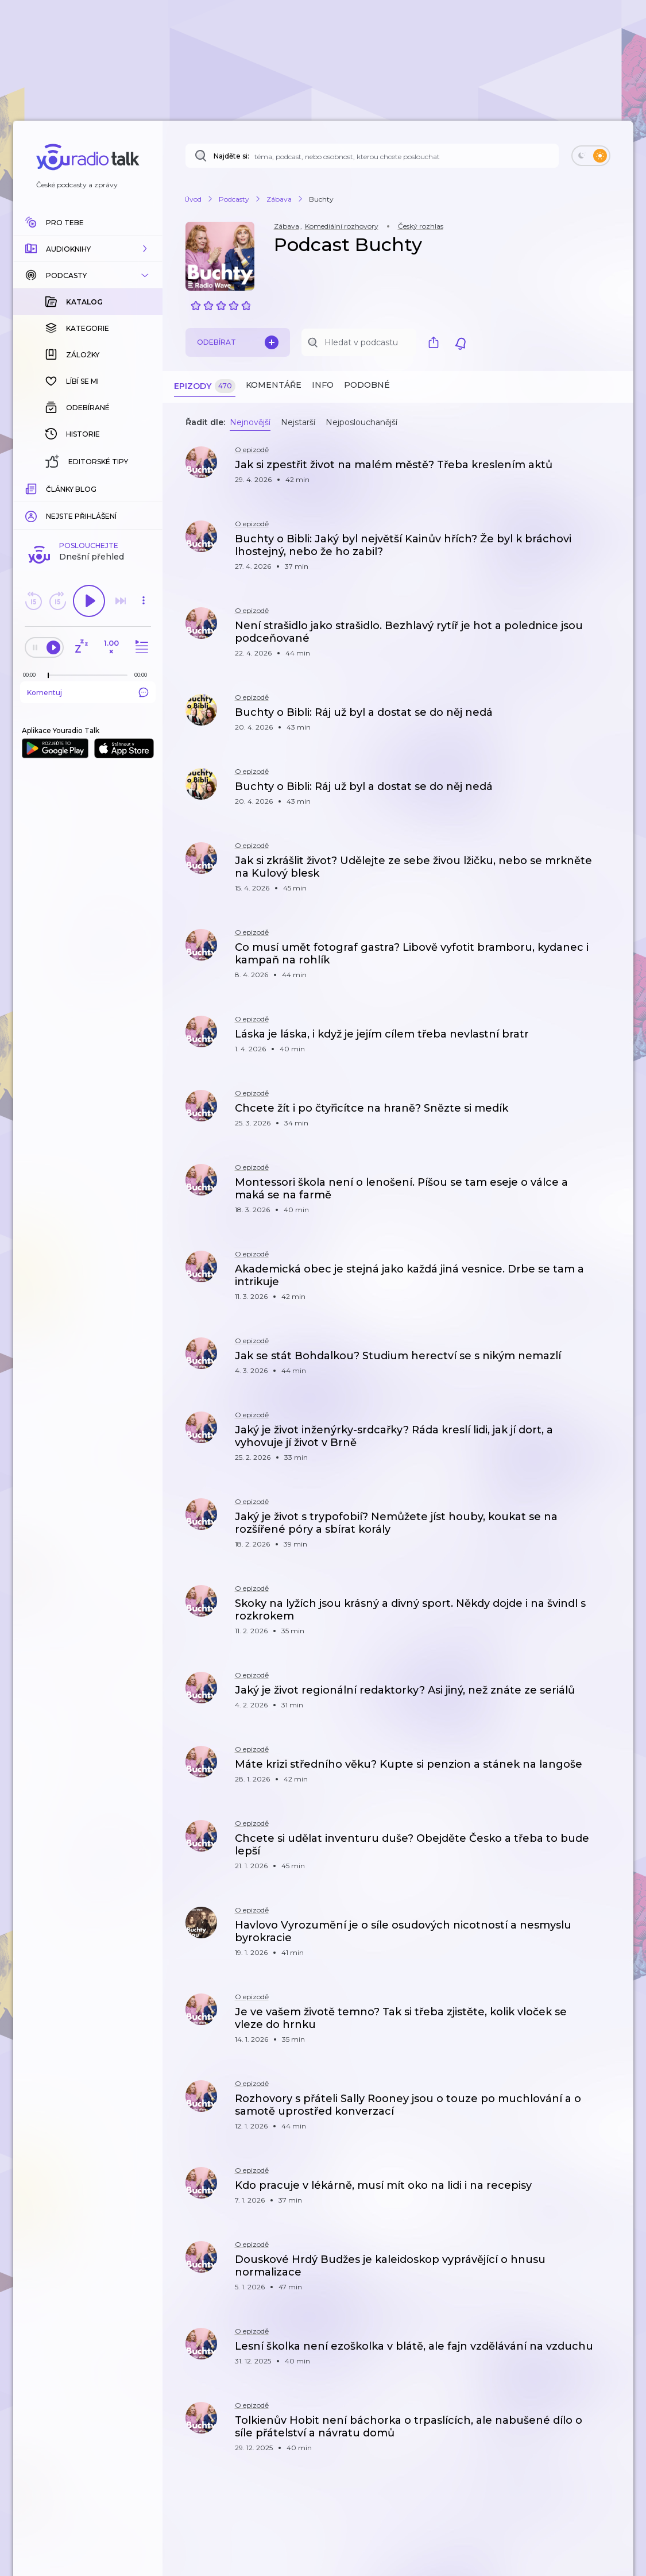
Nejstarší (298, 422)
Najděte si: (231, 156)
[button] (88, 249)
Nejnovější (250, 422)
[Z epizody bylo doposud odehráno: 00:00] (32, 487)
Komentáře (273, 385)
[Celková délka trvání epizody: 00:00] (143, 487)
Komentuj (88, 505)
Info (323, 385)
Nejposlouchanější (361, 422)
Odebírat (237, 342)
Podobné (367, 385)
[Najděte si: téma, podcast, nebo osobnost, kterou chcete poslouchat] (372, 156)
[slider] (48, 488)
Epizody (204, 386)
